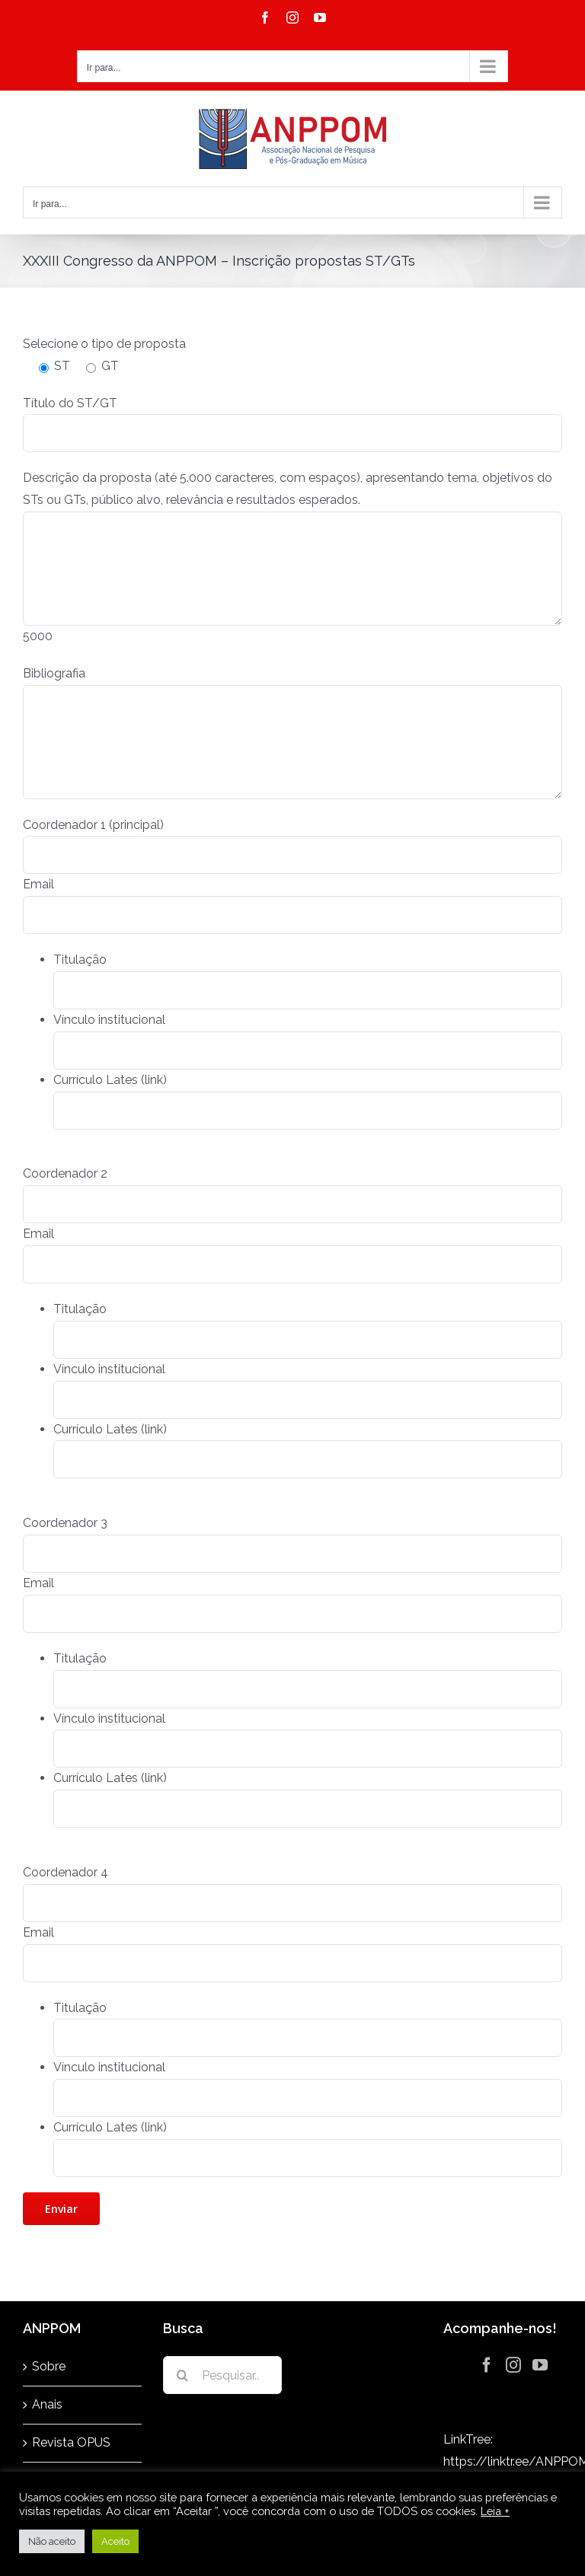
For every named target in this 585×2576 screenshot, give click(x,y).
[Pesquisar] (182, 2375)
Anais (47, 2404)
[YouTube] (540, 2365)
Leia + (495, 2510)
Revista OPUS (71, 2442)
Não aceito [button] (51, 2541)
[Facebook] (486, 2365)
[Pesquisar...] (222, 2375)
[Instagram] (513, 2365)
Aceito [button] (115, 2541)
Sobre (49, 2366)
